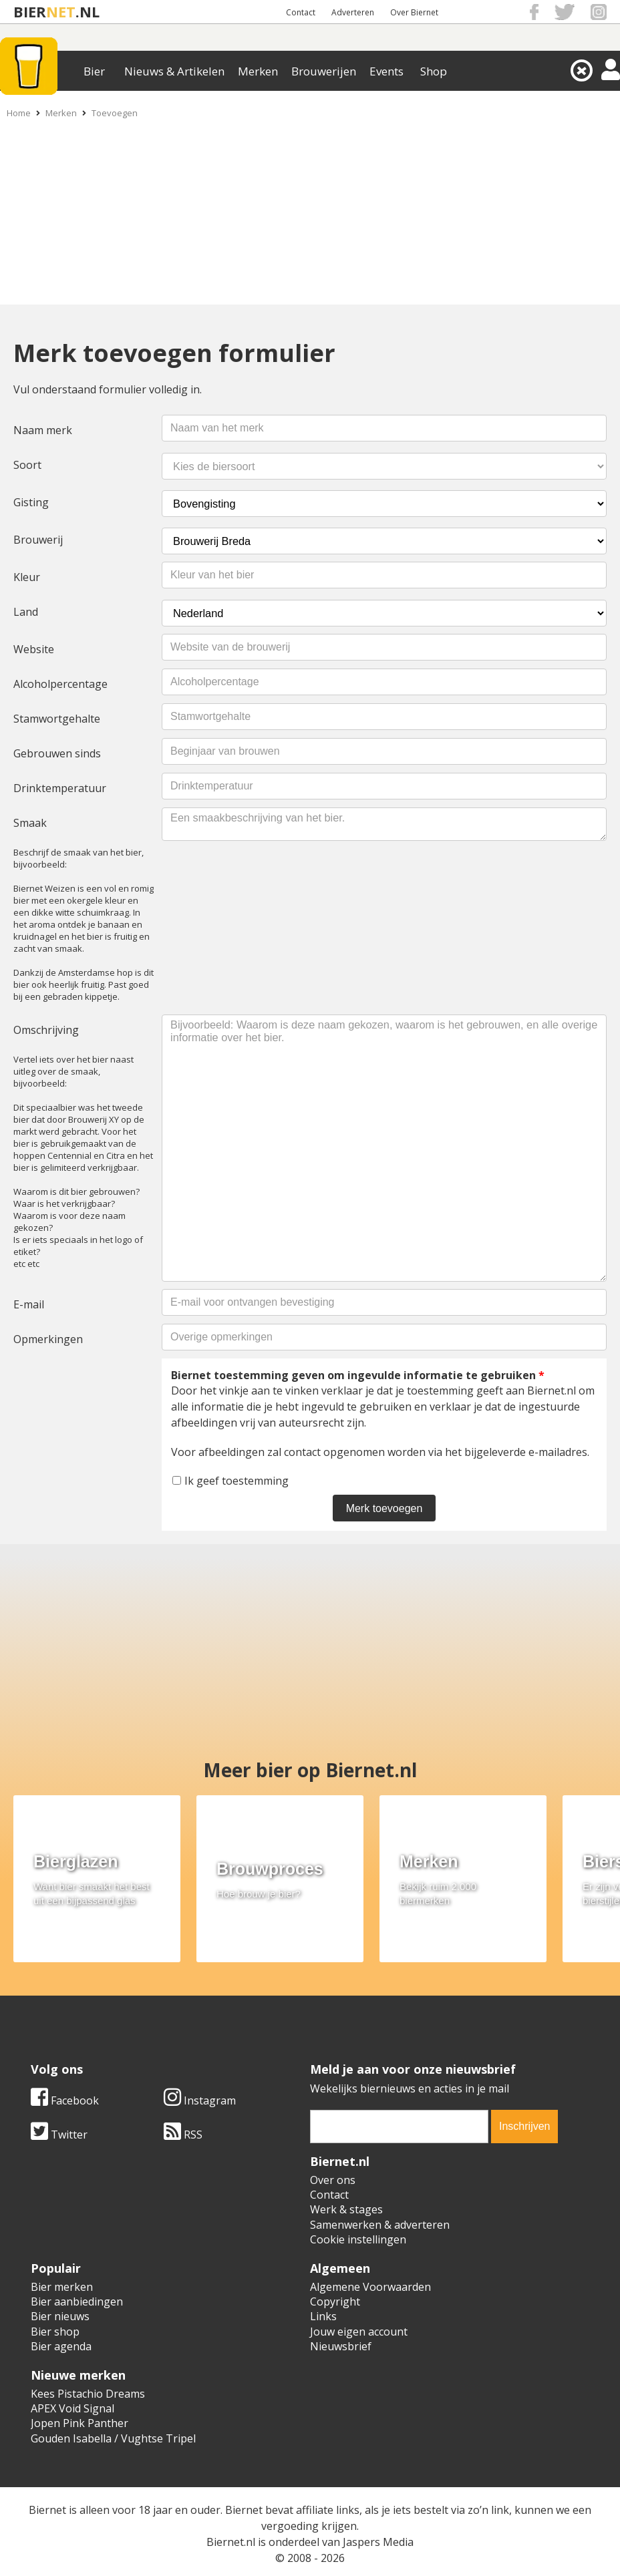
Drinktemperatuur (59, 788)
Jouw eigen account (359, 2331)
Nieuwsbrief (340, 2346)
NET (60, 11)
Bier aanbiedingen (77, 2301)
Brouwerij (38, 539)
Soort (27, 464)
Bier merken (62, 2286)
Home (19, 113)
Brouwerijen (323, 71)
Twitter (59, 2134)
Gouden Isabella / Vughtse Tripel (113, 2438)
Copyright (335, 2301)
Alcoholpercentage (60, 684)
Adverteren (352, 12)
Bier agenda (61, 2346)
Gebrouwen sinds (57, 753)
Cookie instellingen (358, 2239)
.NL (87, 11)
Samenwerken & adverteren (380, 2224)
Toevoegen (115, 113)
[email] (399, 2126)
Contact (300, 12)
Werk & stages (346, 2209)
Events (386, 71)
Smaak (30, 822)
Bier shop (55, 2331)
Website (33, 649)
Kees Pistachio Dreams (88, 2393)
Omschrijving (46, 1030)
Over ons (332, 2180)
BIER (29, 11)
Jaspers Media (378, 2542)
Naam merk (42, 430)
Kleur (26, 577)
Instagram (200, 2100)
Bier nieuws (60, 2316)
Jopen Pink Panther (79, 2423)
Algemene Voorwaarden (370, 2286)
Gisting (31, 502)
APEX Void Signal (72, 2408)
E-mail (28, 1304)
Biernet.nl (230, 2542)
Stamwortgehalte (56, 718)
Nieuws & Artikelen (174, 71)
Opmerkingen (48, 1339)
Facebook (65, 2100)
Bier (94, 71)
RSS (183, 2134)
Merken (258, 71)
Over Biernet (414, 12)
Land (25, 611)
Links (323, 2316)
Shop (433, 71)
